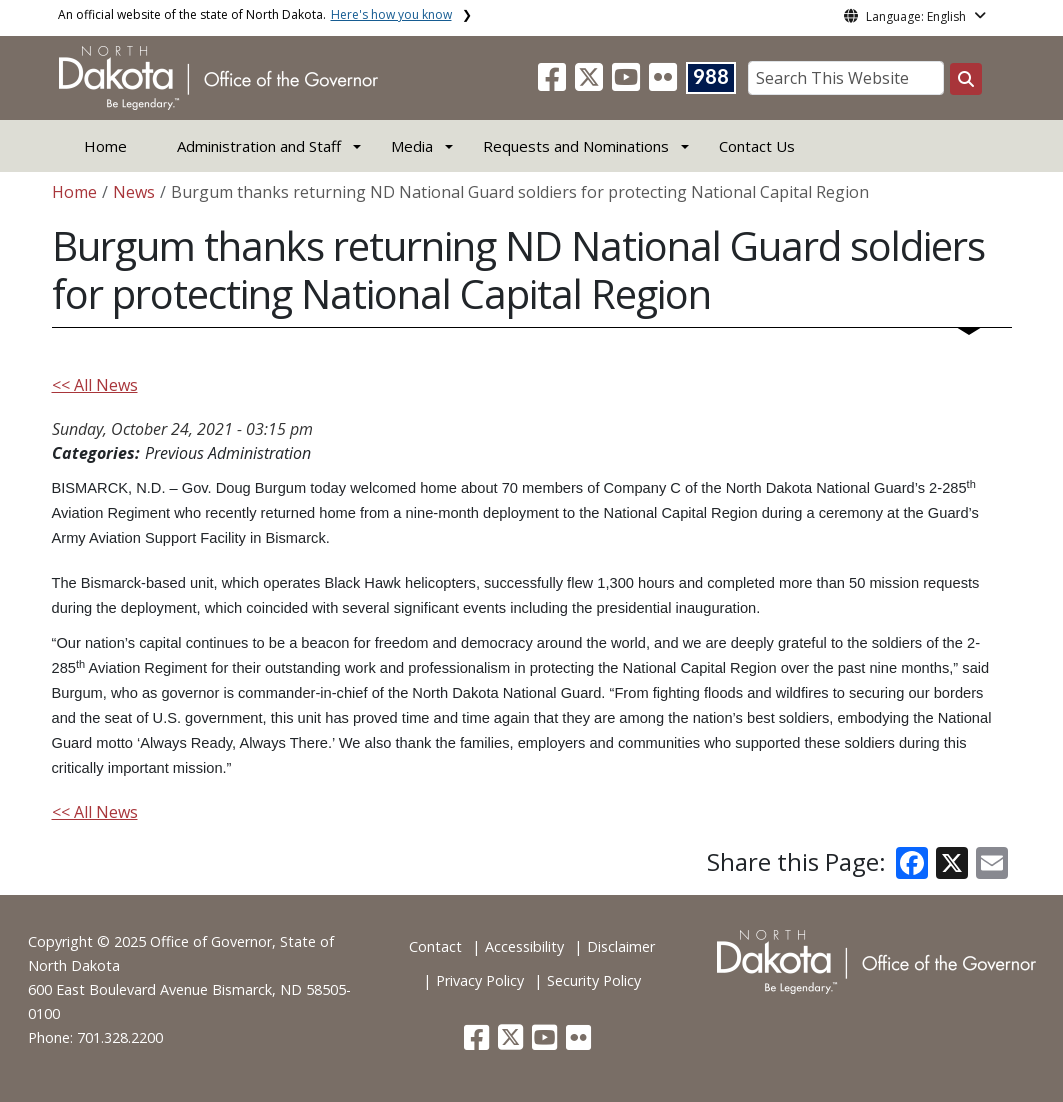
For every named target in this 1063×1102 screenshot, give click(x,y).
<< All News (95, 385)
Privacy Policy (480, 980)
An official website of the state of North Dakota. (255, 14)
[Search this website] (966, 79)
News (134, 192)
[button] (554, 83)
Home (105, 146)
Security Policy (594, 980)
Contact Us (757, 146)
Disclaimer (621, 946)
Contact (435, 946)
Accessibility (524, 946)
